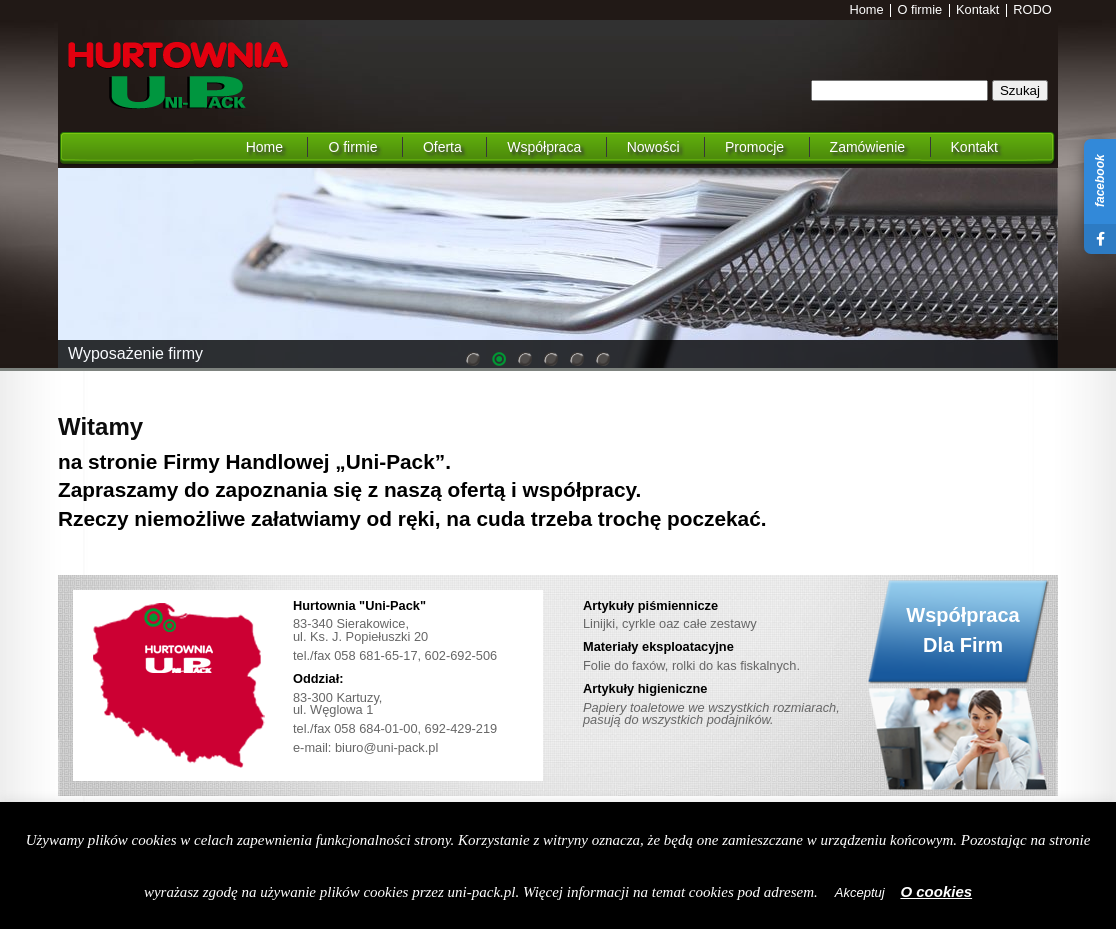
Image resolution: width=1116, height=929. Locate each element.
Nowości (653, 147)
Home (867, 10)
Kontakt (977, 10)
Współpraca (544, 147)
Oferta (442, 147)
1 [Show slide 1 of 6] (473, 361)
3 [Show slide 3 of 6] (525, 361)
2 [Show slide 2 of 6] (499, 361)
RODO (1032, 10)
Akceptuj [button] (860, 892)
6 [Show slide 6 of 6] (603, 361)
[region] (558, 268)
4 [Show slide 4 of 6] (551, 361)
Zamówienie (867, 147)
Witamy (100, 426)
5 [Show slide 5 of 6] (577, 361)
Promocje (754, 147)
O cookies (936, 891)
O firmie (919, 10)
